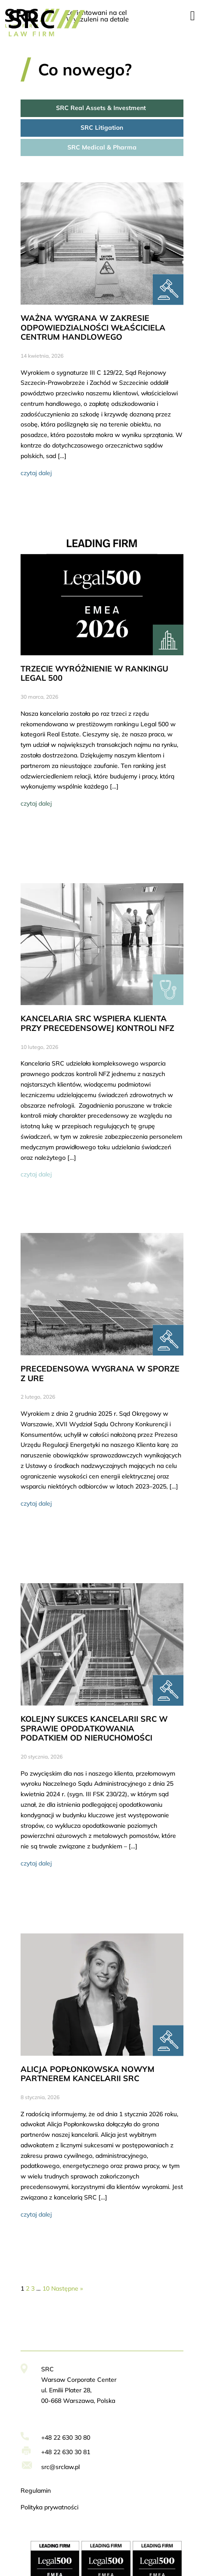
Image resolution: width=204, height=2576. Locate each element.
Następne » (67, 2288)
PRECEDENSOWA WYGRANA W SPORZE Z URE (100, 1373)
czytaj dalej (36, 473)
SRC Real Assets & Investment (102, 108)
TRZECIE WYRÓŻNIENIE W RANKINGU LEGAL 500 (94, 673)
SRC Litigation (102, 127)
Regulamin (36, 2490)
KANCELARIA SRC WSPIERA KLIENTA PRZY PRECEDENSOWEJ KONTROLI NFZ (97, 1023)
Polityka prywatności (49, 2507)
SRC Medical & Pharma (102, 147)
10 (45, 2288)
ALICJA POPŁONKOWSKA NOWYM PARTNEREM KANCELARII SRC (88, 2074)
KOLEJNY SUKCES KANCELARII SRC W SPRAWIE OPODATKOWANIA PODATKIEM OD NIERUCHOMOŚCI (94, 1728)
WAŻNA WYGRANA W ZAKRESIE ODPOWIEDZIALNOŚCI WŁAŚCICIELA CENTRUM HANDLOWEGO (93, 327)
